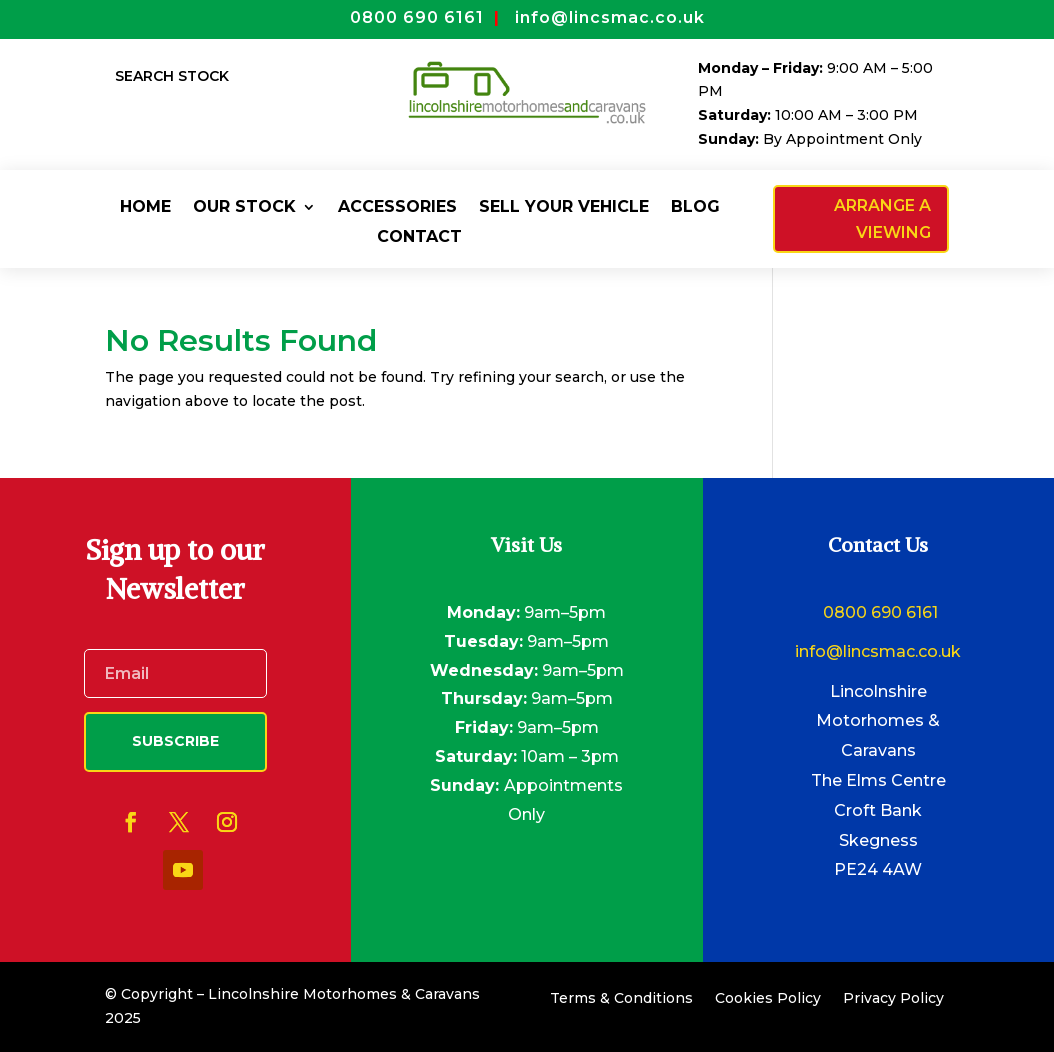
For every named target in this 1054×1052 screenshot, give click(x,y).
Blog (695, 208)
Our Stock (244, 208)
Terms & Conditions (621, 999)
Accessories (397, 208)
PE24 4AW (878, 869)
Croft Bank (878, 810)
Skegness (878, 840)
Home (145, 208)
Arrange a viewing (882, 219)
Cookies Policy (768, 999)
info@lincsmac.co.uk (878, 651)
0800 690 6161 (878, 612)
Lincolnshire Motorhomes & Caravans (878, 721)
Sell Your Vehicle (564, 208)
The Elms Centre (878, 780)
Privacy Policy (893, 999)
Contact (419, 238)
